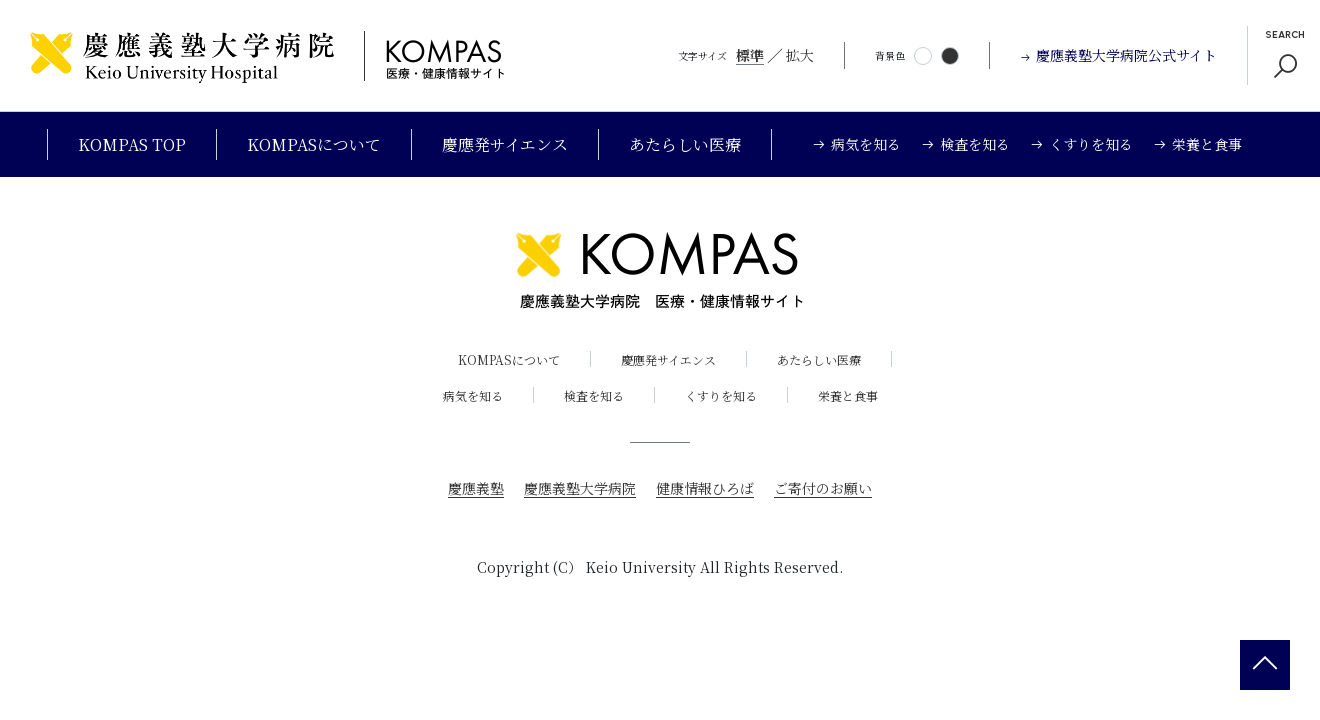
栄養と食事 (848, 395)
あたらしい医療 (685, 144)
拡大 (800, 55)
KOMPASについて (314, 144)
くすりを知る (721, 395)
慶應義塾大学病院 (580, 488)
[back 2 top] (1265, 665)
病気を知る (473, 395)
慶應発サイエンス (505, 144)
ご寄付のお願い (823, 488)
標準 (750, 55)
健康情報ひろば (705, 488)
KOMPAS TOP (132, 144)
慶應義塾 (476, 488)
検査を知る (594, 395)
